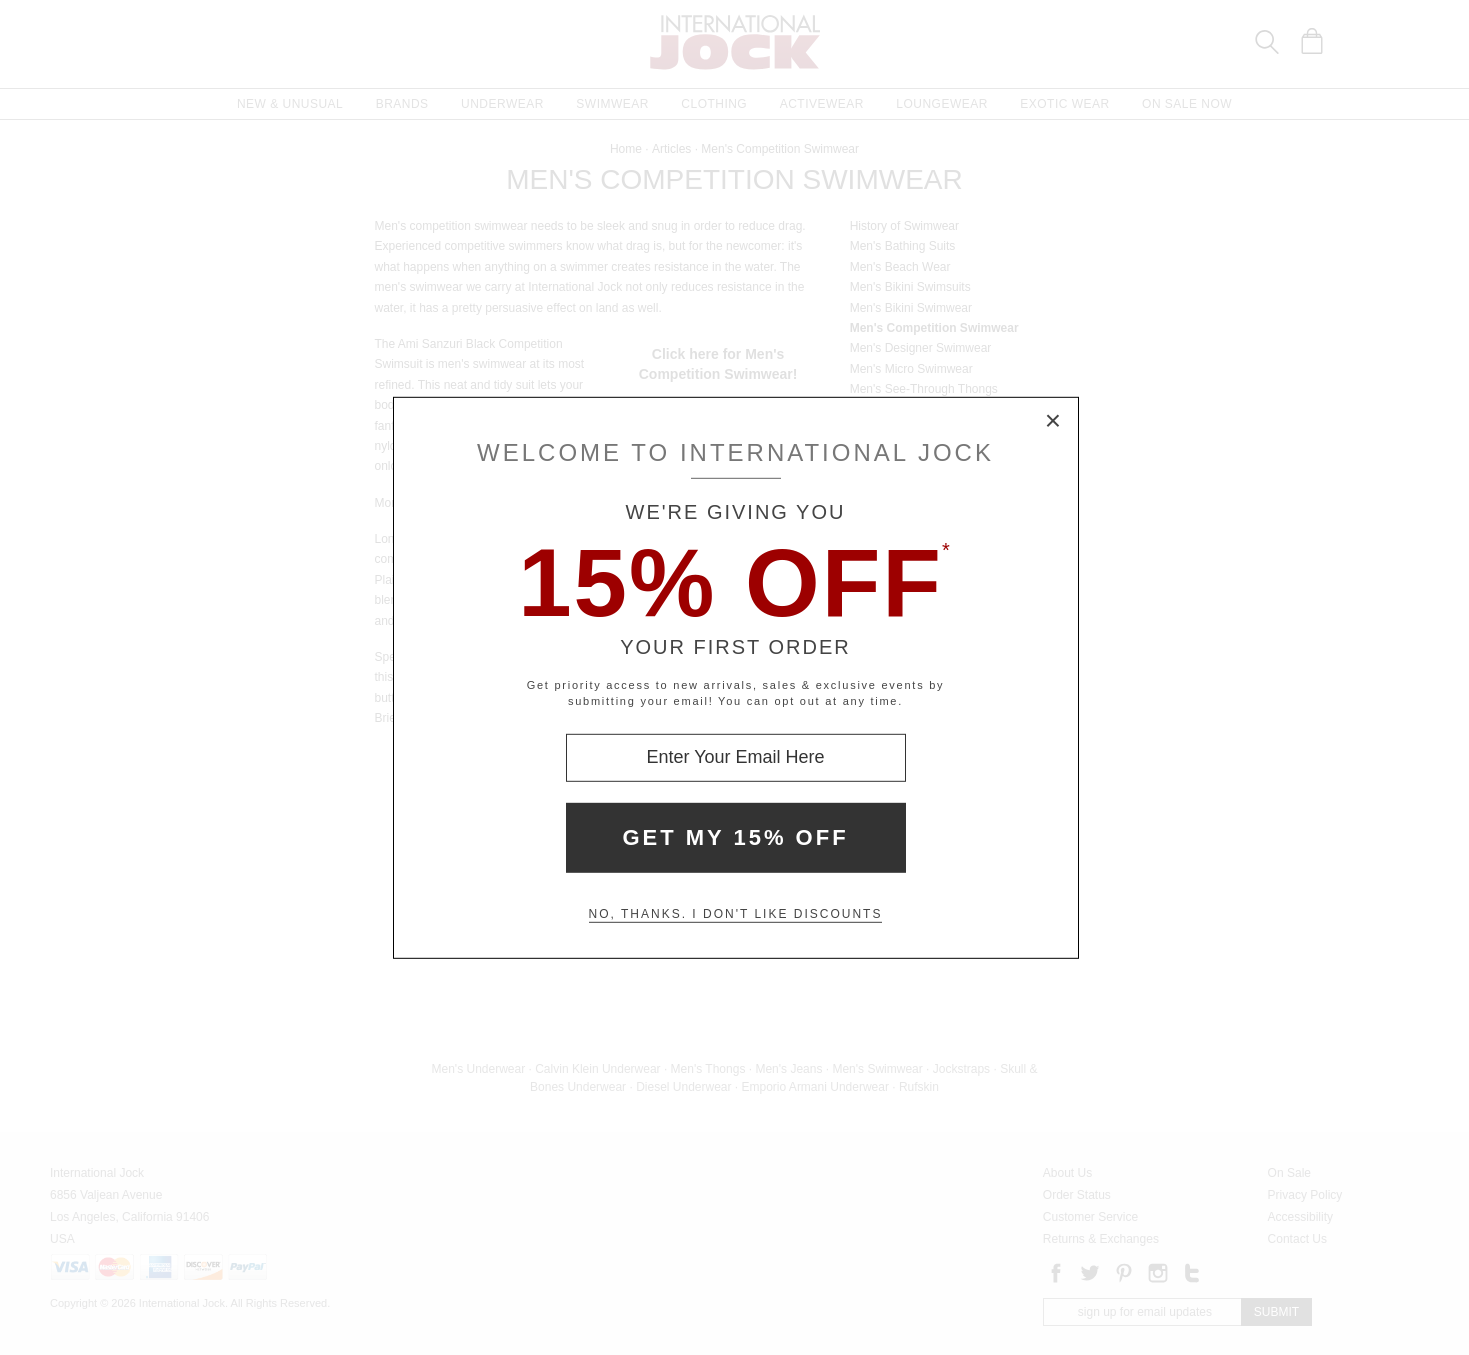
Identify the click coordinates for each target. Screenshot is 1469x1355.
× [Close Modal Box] (1054, 421)
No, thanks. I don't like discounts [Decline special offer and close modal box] (736, 914)
